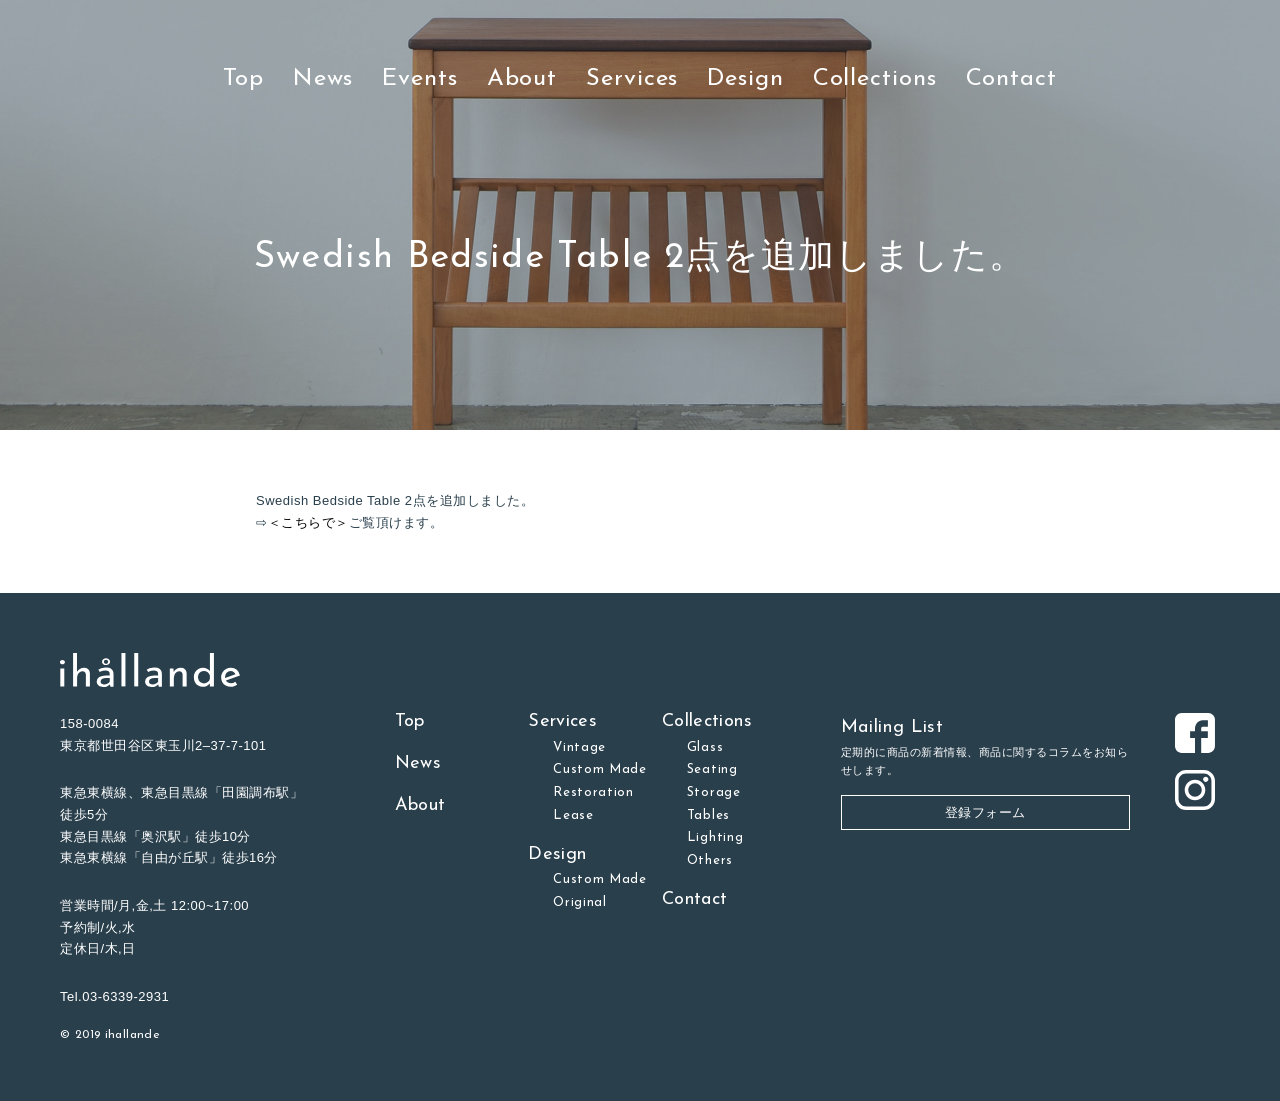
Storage (714, 792)
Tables (708, 815)
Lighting (715, 837)
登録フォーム (985, 812)
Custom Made (600, 769)
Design (745, 79)
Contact (1011, 79)
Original (579, 902)
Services (632, 79)
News (323, 79)
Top (243, 79)
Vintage (579, 747)
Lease (573, 815)
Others (710, 860)
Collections (875, 79)
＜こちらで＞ (308, 522)
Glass (705, 747)
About (522, 79)
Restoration (593, 792)
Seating (712, 769)
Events (419, 79)
